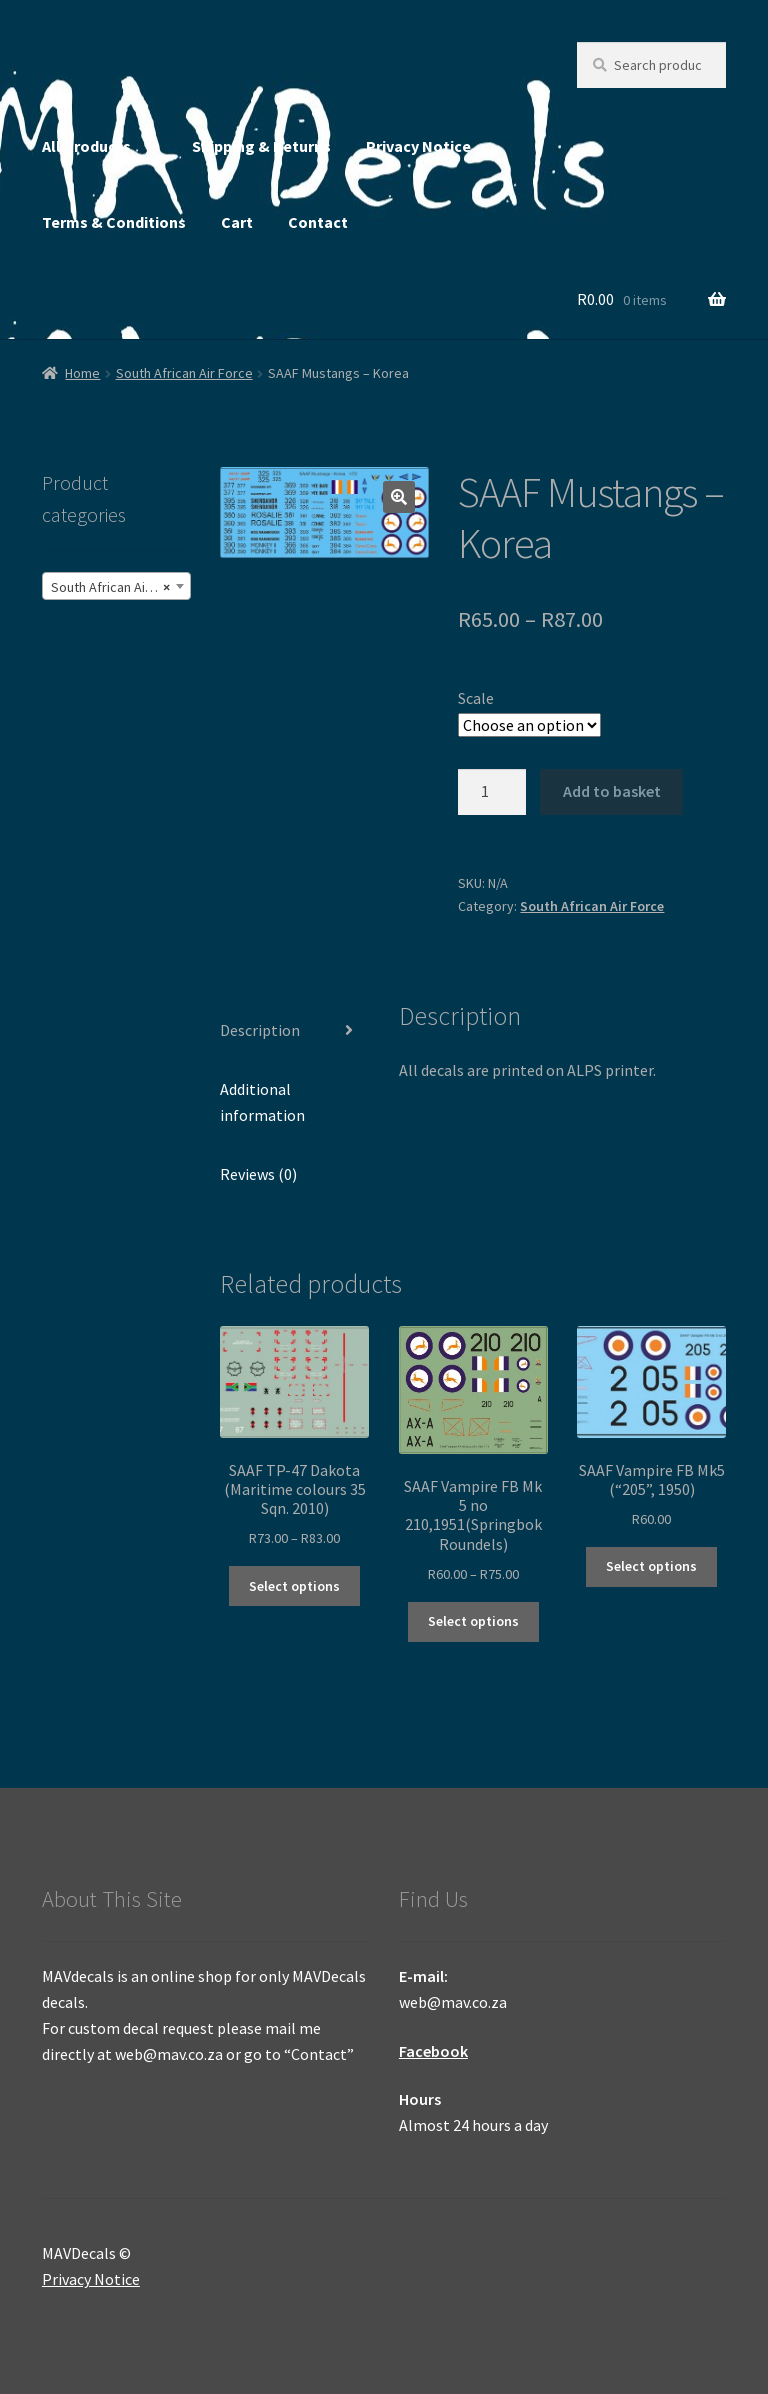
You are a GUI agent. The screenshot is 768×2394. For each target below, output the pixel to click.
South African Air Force (184, 373)
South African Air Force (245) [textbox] (120, 587)
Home (82, 373)
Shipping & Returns (261, 146)
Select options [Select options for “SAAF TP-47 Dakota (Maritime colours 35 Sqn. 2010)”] (294, 1586)
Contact (318, 222)
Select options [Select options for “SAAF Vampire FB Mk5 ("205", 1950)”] (651, 1566)
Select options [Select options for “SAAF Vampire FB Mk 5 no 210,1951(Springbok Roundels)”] (473, 1621)
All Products (86, 146)
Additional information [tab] (262, 1102)
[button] (399, 497)
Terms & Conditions (114, 222)
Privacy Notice (418, 146)
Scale (476, 698)
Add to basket (612, 791)
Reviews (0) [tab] (258, 1174)
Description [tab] (260, 1030)
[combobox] (116, 586)
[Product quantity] (492, 792)
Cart (237, 222)
